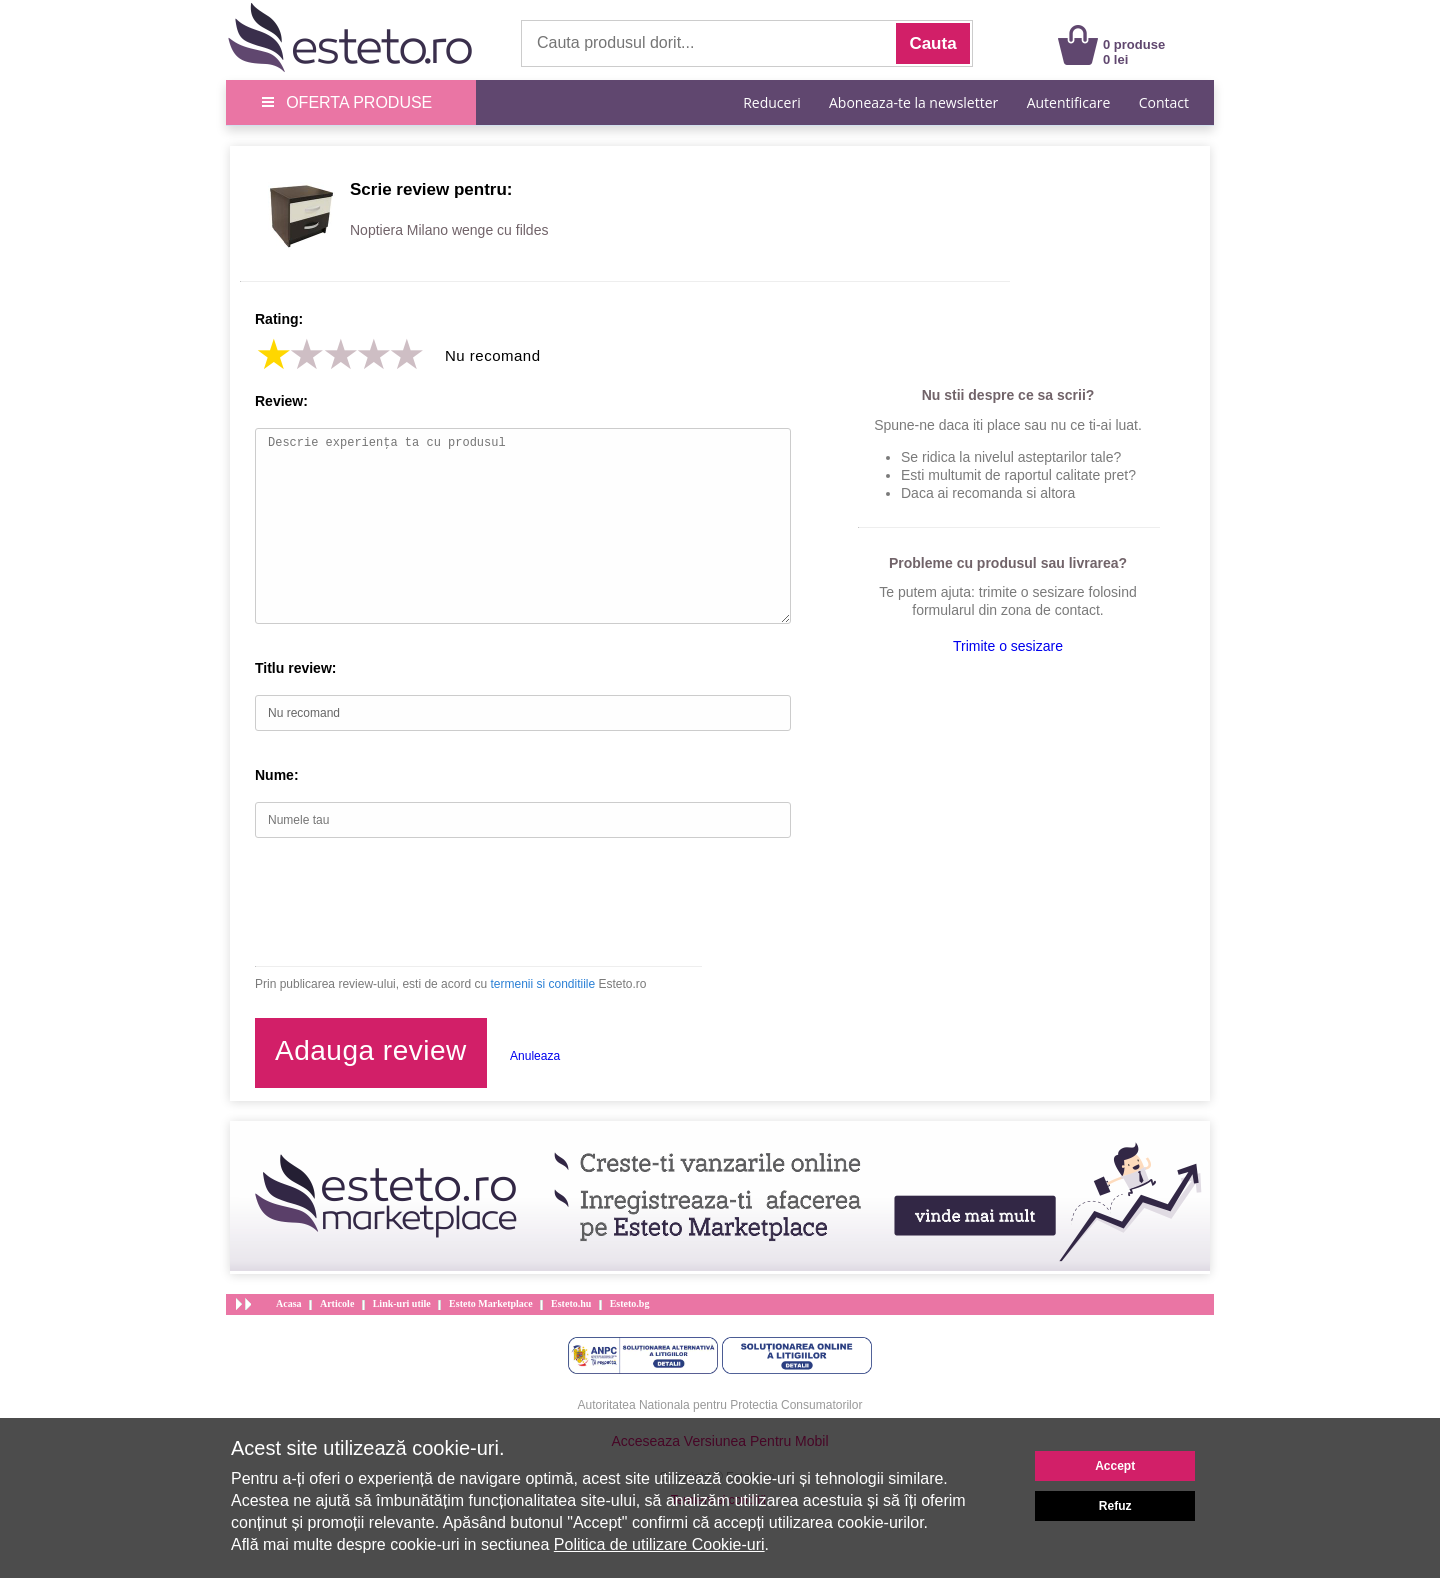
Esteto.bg (630, 1303)
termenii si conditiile (542, 984)
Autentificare (1069, 102)
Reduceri (771, 102)
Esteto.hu (571, 1303)
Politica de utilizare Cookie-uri (659, 1544)
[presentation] (407, 902)
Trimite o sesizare (1008, 646)
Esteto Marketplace (491, 1303)
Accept (1115, 1466)
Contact (1164, 102)
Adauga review (371, 1050)
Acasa (289, 1303)
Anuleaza (535, 1056)
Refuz (1115, 1506)
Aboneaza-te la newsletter (913, 102)
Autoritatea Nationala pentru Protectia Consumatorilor (720, 1405)
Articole (337, 1303)
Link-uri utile (402, 1303)
